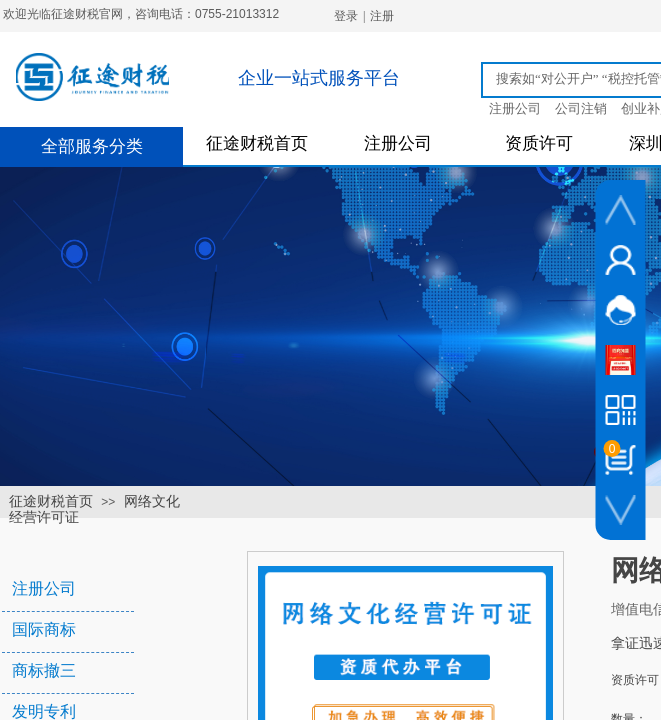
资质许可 (539, 143)
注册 (382, 16)
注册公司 (398, 143)
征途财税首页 (257, 143)
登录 (346, 16)
